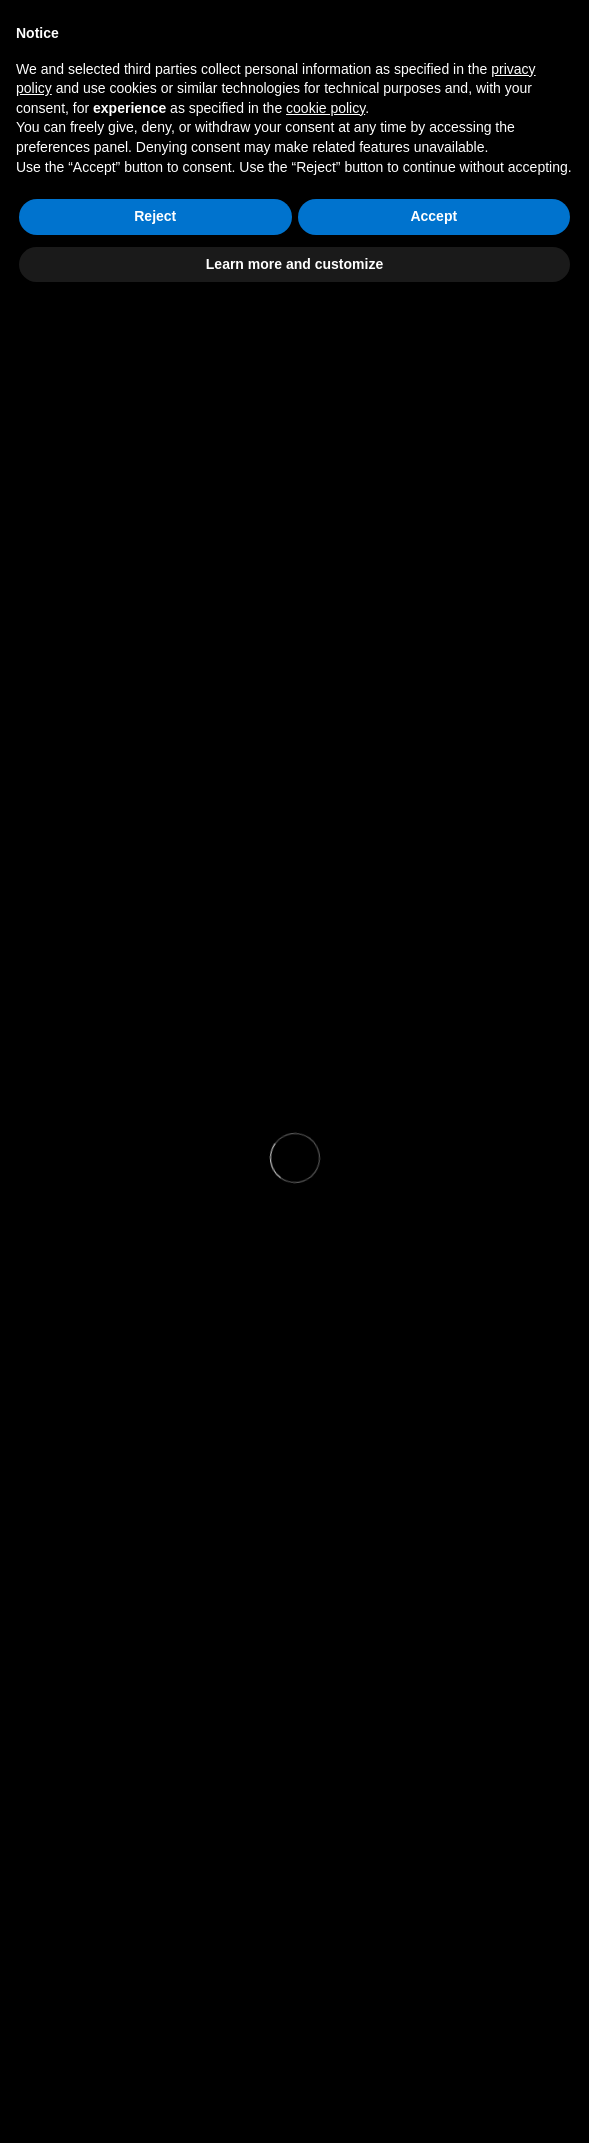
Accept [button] (433, 216)
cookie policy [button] (325, 108)
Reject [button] (155, 216)
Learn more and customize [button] (294, 264)
